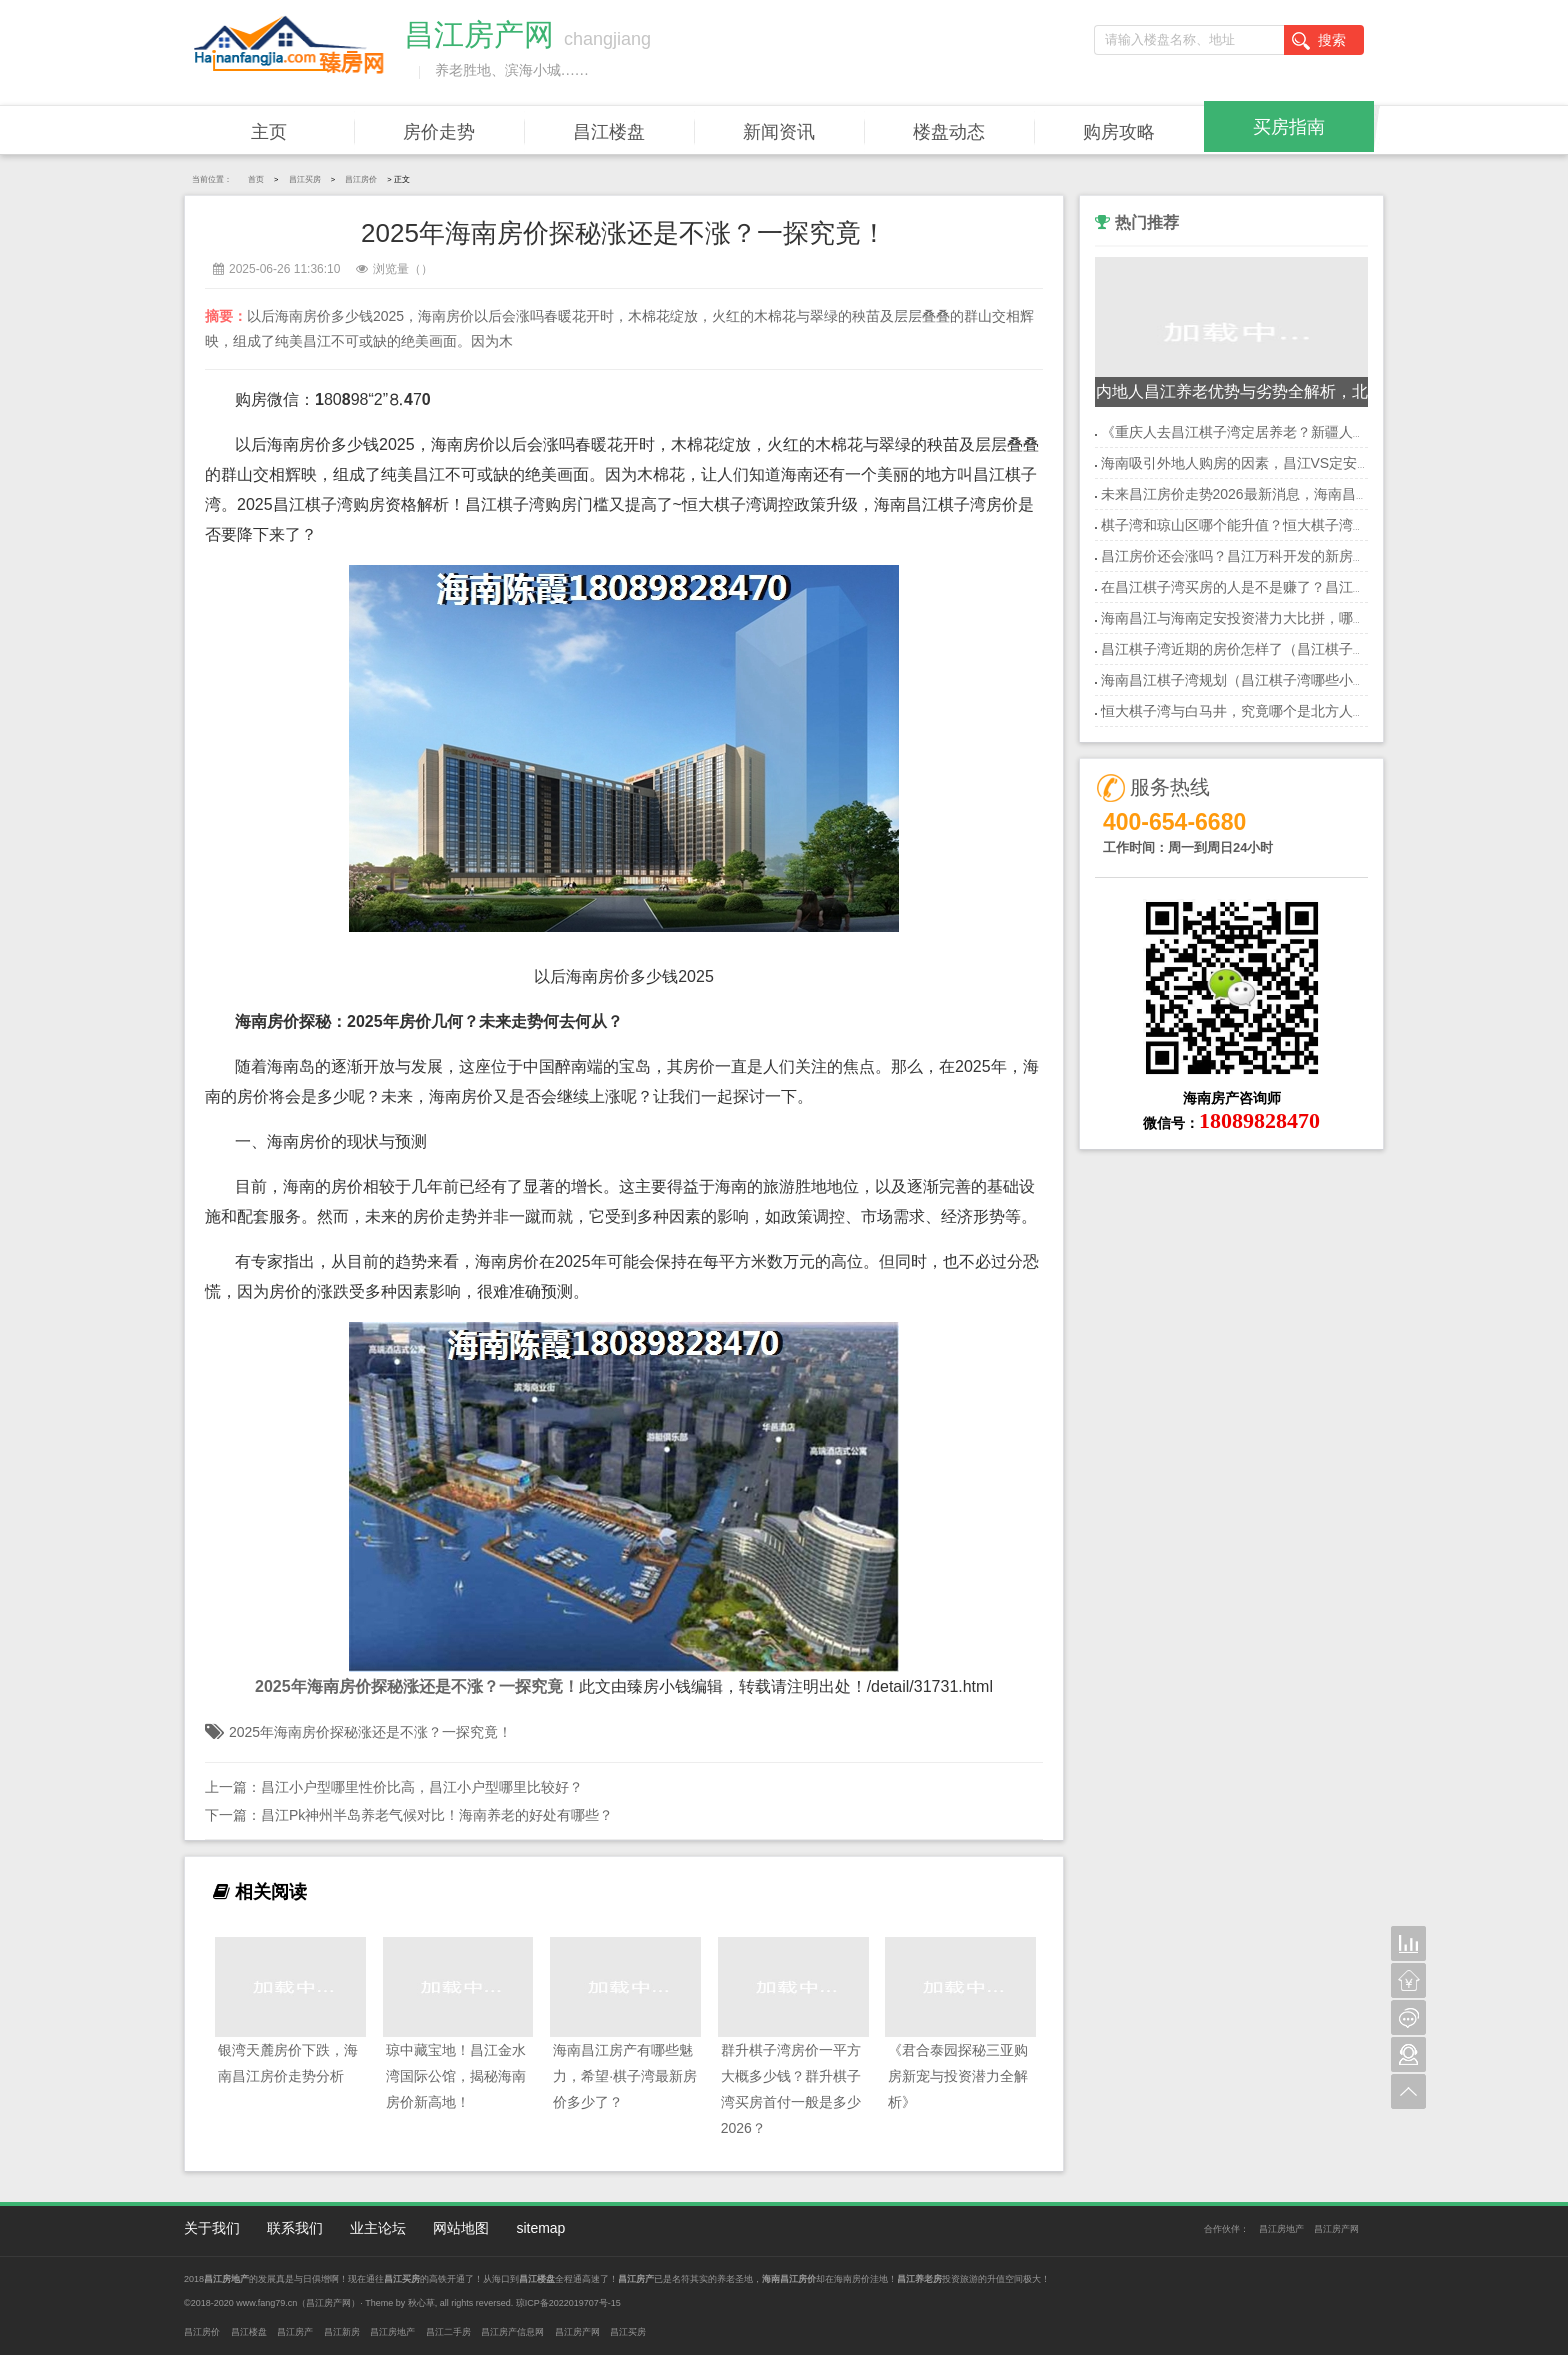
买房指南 (1289, 127)
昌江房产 (295, 2332)
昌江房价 (361, 179)
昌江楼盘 (609, 132)
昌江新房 (342, 2332)
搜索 (1319, 41)
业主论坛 (378, 2228)
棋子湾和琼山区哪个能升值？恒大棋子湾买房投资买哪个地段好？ (1304, 525)
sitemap (540, 2228)
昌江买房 (305, 179)
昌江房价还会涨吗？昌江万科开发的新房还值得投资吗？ (1276, 556)
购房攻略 (1119, 132)
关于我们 (212, 2228)
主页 (269, 132)
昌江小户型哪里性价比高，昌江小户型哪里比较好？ (422, 1787)
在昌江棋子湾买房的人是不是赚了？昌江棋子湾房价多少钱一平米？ (1311, 587)
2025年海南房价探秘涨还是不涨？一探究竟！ (370, 1732)
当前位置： (212, 179)
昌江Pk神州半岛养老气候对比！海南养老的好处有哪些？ (437, 1815)
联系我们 (295, 2228)
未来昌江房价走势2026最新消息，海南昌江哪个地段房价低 (1284, 494)
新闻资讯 (779, 132)
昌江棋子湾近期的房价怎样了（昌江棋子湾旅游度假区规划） (1290, 649)
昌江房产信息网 (512, 2332)
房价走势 (439, 132)
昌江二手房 (448, 2332)
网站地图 (461, 2228)
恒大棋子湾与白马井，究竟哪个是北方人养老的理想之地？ (1283, 711)
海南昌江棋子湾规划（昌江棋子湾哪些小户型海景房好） (1276, 680)
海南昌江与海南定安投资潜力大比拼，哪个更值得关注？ (1276, 618)
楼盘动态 (949, 132)
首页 (256, 179)
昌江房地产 (1281, 2229)
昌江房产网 (1336, 2229)
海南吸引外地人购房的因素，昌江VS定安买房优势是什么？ (1285, 463)
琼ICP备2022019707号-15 (568, 2303)
